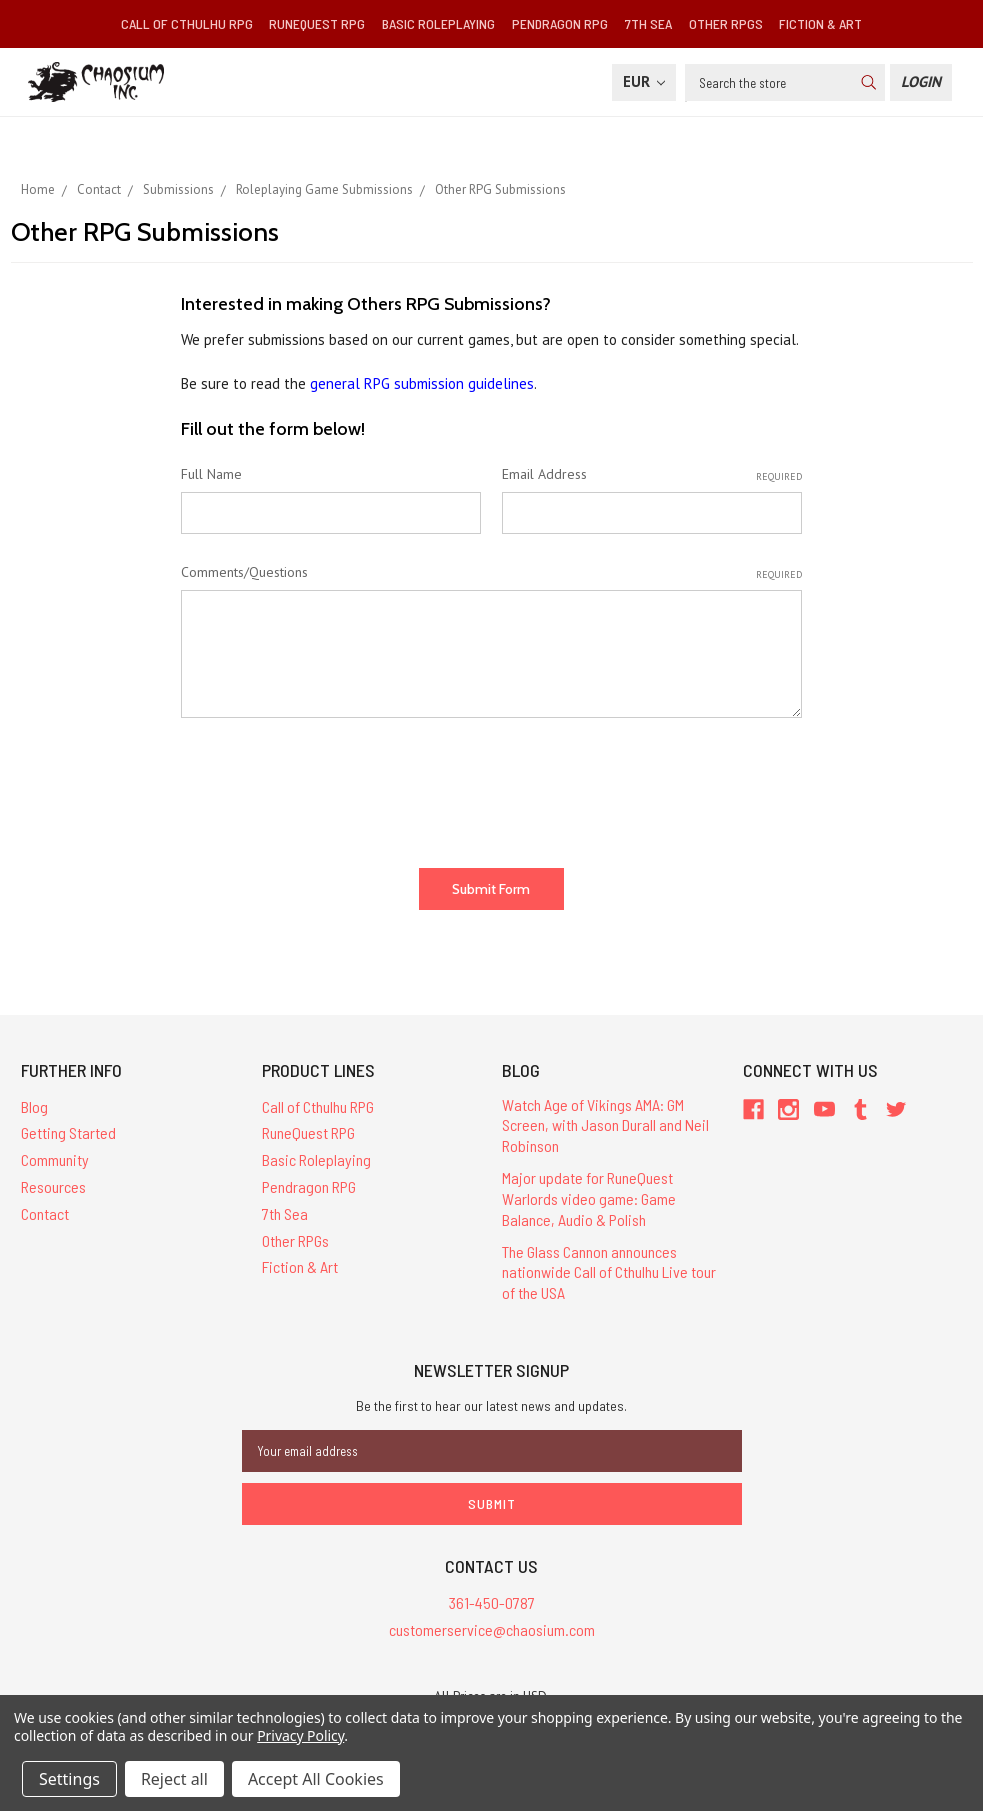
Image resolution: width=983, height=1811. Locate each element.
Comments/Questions (491, 572)
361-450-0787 (492, 1602)
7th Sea (648, 23)
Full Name (211, 474)
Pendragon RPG (560, 23)
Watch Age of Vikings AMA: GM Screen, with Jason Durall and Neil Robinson (605, 1125)
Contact (45, 1213)
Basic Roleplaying (438, 23)
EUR (644, 81)
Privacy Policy (300, 1735)
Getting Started (68, 1132)
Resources (53, 1186)
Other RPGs (726, 23)
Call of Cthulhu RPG (187, 23)
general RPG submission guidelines (422, 383)
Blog (34, 1106)
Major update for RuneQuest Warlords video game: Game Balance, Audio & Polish (589, 1198)
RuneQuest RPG (317, 23)
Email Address (652, 474)
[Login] (921, 82)
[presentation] (333, 785)
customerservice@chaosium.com (492, 1629)
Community (55, 1159)
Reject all (174, 1779)
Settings (69, 1779)
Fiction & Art (820, 23)
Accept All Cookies (316, 1779)
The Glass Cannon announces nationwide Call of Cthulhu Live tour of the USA (609, 1272)
